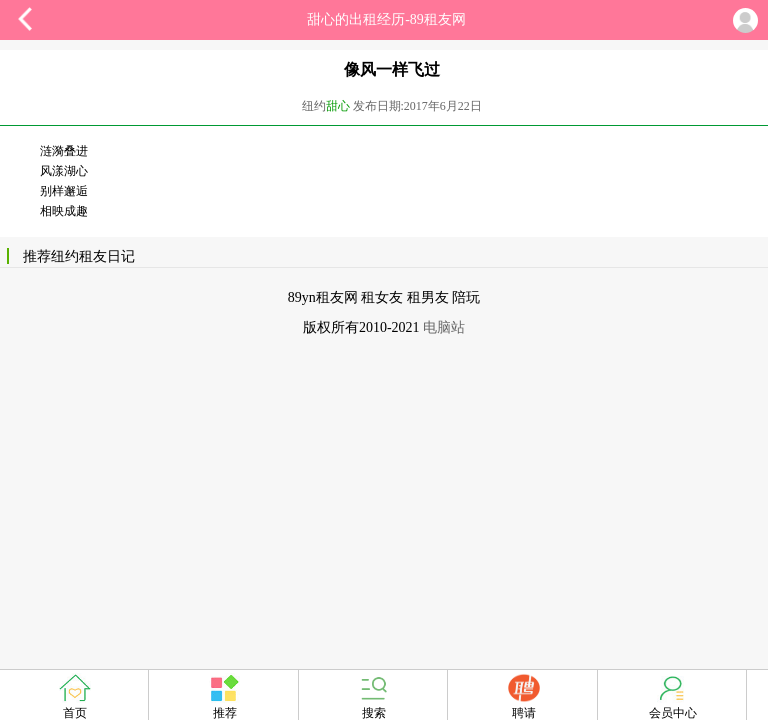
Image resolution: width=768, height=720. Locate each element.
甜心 (338, 106)
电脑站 (444, 327)
